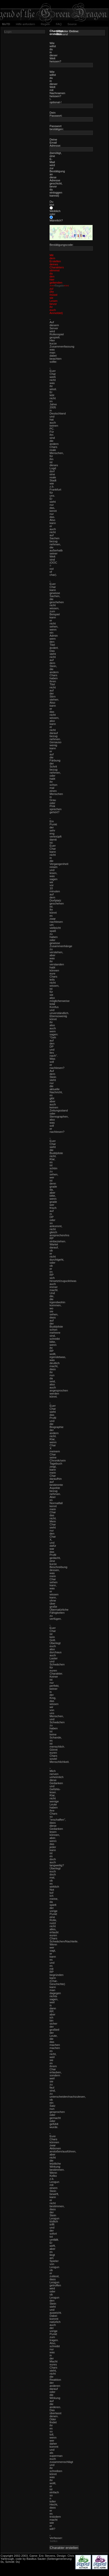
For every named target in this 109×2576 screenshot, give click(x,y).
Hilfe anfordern (25, 24)
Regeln (45, 24)
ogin (8, 31)
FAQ (59, 24)
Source (72, 24)
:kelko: (54, 2541)
